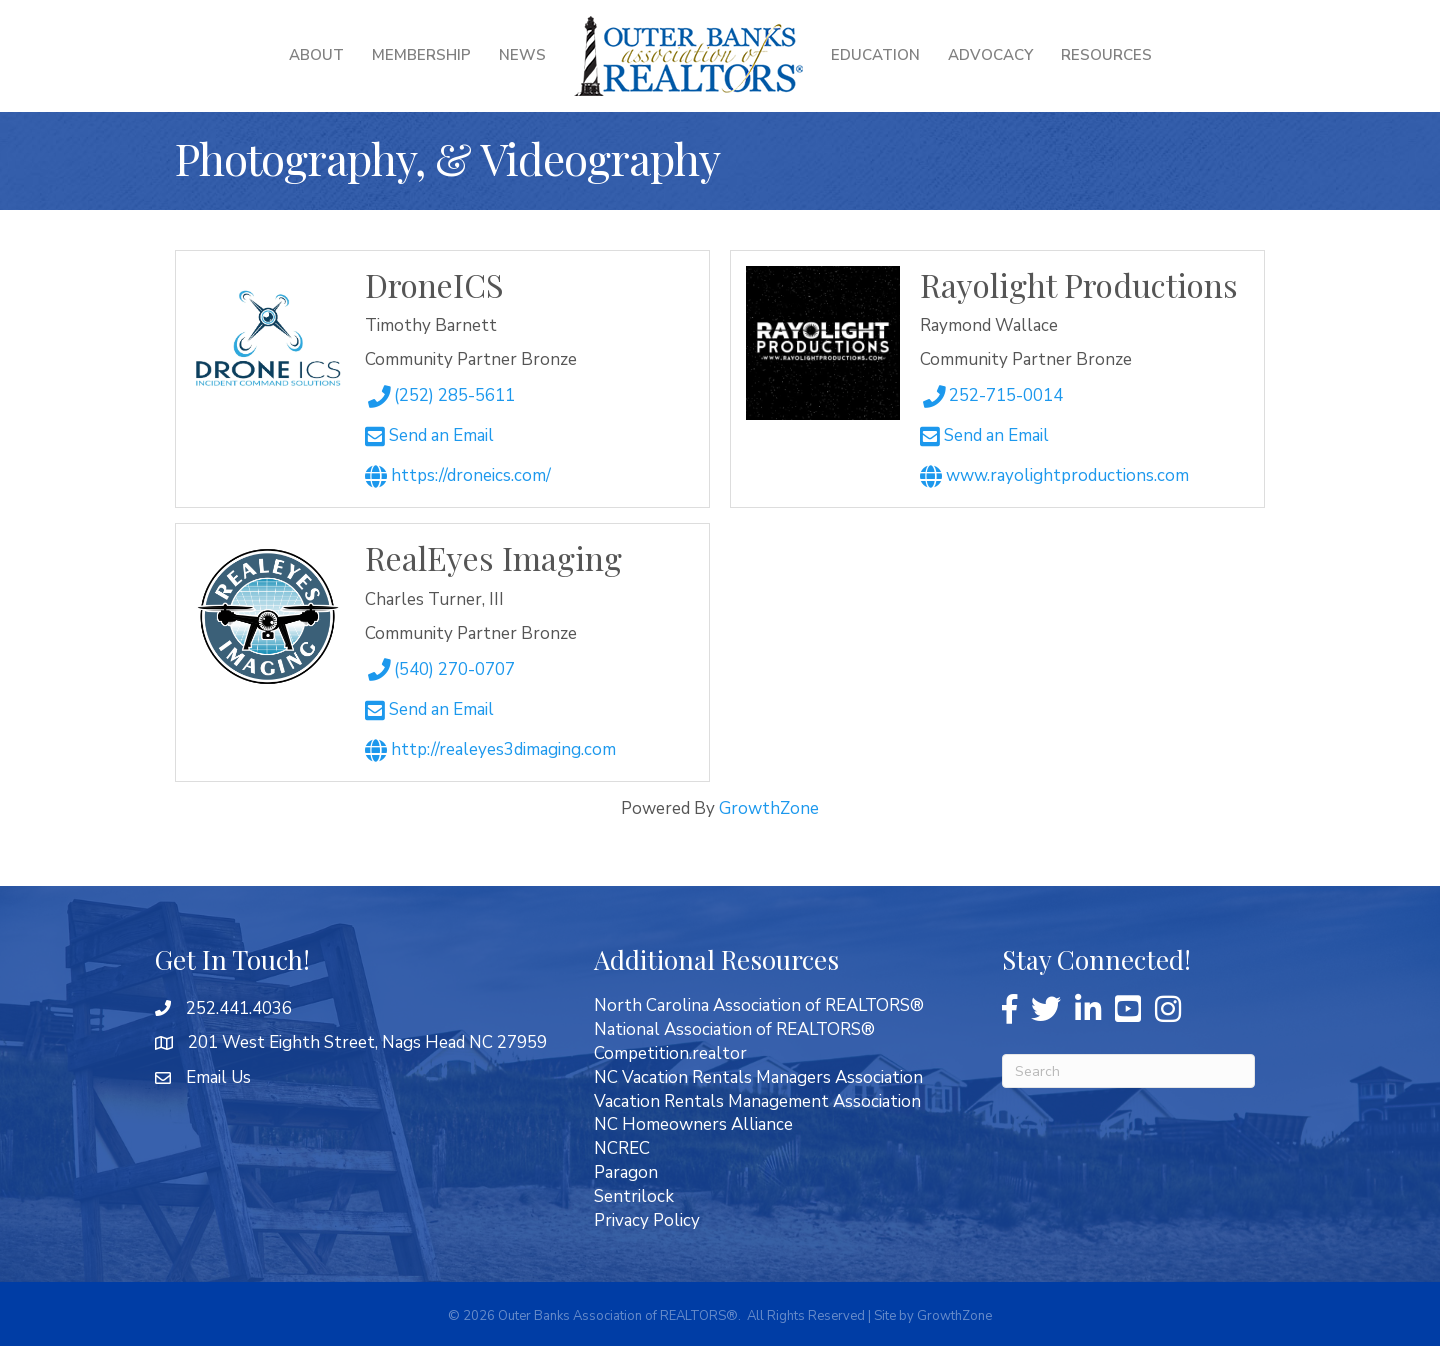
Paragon (626, 1172)
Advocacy (990, 55)
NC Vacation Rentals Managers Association (758, 1077)
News (522, 55)
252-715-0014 (991, 395)
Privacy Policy (647, 1220)
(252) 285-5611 (439, 395)
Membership (421, 55)
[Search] (1128, 1071)
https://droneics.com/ (458, 475)
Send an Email (429, 435)
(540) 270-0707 (439, 669)
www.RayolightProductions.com (1054, 475)
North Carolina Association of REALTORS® (759, 1005)
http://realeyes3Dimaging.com (490, 749)
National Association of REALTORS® (734, 1029)
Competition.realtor (670, 1053)
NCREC (622, 1148)
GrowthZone (769, 808)
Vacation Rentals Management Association (757, 1101)
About (316, 55)
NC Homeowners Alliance (693, 1124)
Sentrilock (634, 1196)
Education (875, 55)
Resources (1106, 55)
